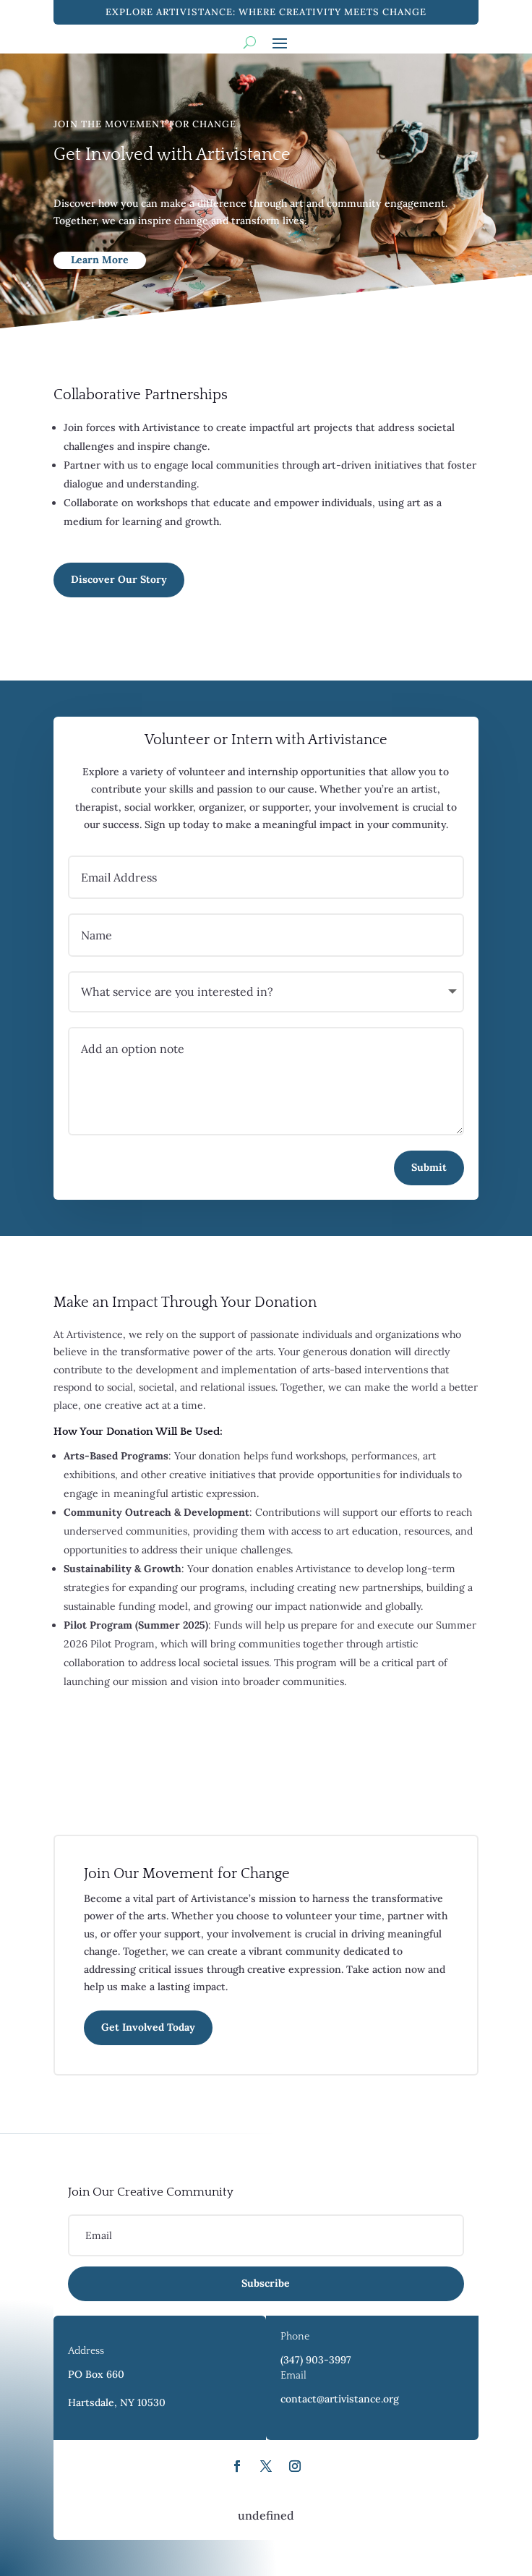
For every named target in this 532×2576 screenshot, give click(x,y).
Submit (429, 1167)
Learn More (100, 259)
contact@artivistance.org (339, 2398)
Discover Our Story (119, 579)
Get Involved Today (148, 2027)
